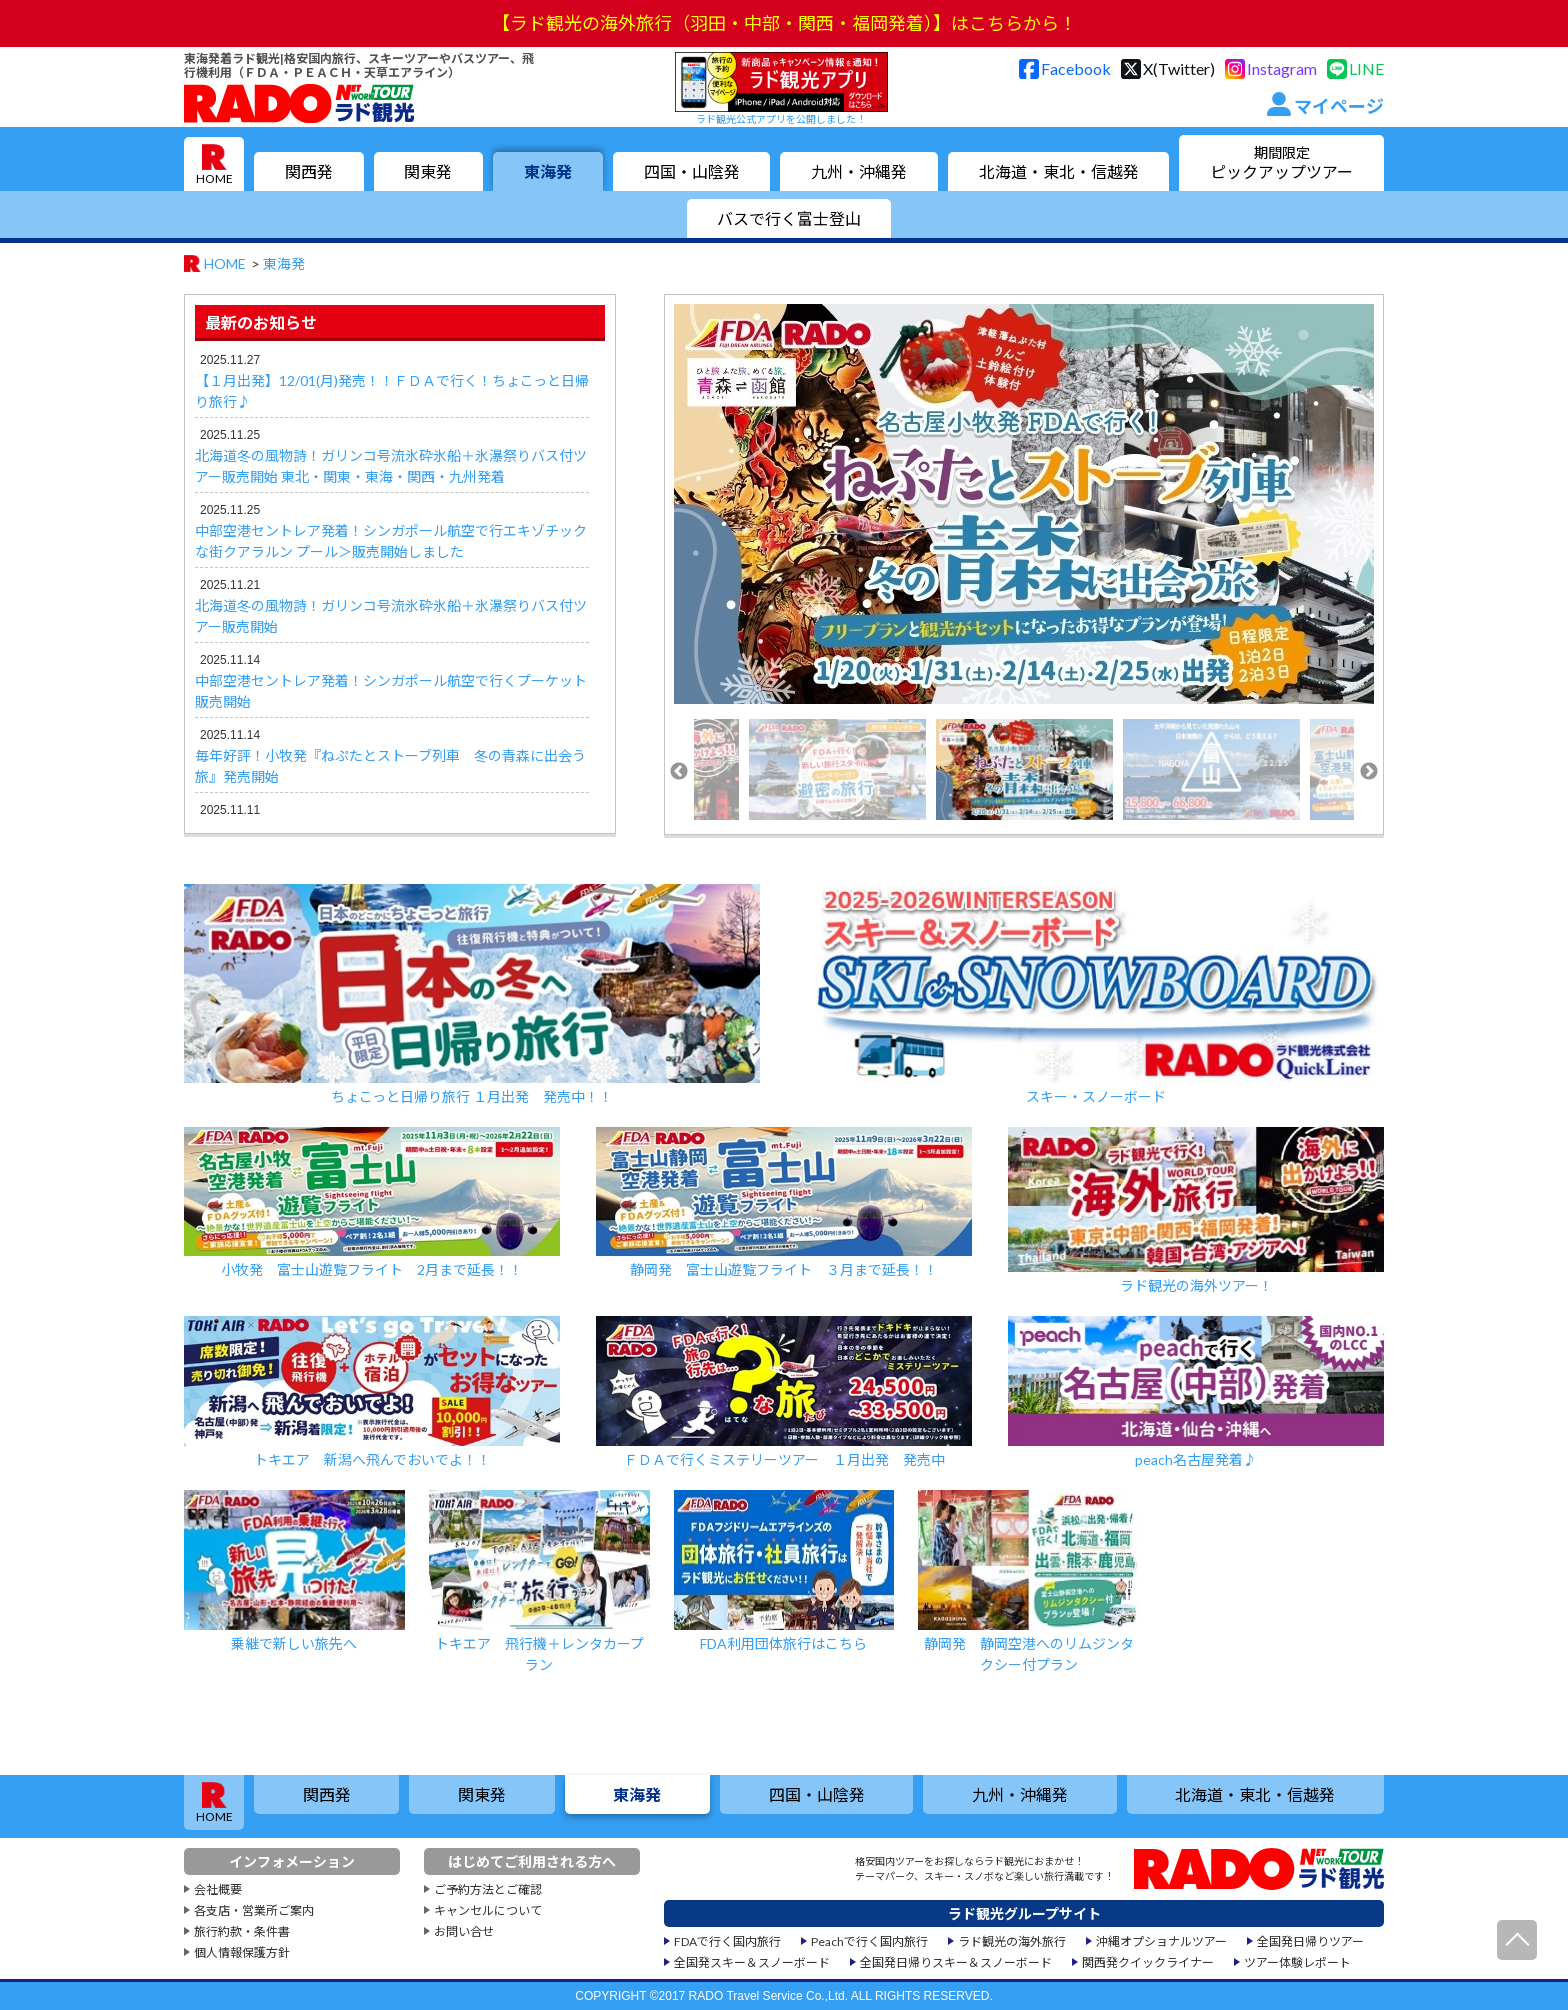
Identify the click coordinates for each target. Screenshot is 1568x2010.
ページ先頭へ (1517, 1940)
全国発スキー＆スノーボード (752, 1962)
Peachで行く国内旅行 (869, 1941)
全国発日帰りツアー (1310, 1941)
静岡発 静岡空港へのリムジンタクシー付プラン (1028, 1581)
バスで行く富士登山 (789, 218)
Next (1369, 772)
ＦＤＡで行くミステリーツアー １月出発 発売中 (784, 1392)
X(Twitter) (1179, 68)
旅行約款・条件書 (242, 1931)
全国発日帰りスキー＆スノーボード (956, 1962)
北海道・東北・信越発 (1059, 171)
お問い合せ (464, 1931)
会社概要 (218, 1889)
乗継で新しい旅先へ (294, 1571)
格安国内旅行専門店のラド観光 (299, 103)
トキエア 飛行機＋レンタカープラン (539, 1581)
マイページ (1339, 106)
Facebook (1076, 68)
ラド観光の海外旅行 (1012, 1941)
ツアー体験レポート (1297, 1962)
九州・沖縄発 (859, 171)
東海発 (548, 171)
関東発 (428, 171)
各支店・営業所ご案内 (254, 1910)
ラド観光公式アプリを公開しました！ (781, 88)
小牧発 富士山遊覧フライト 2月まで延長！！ (372, 1203)
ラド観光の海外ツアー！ (1196, 1210)
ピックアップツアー (1281, 162)
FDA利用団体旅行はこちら (784, 1571)
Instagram (1282, 68)
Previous (679, 772)
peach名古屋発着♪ (1196, 1392)
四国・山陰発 (692, 171)
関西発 (309, 171)
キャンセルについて (488, 1910)
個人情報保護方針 (242, 1952)
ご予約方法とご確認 (488, 1889)
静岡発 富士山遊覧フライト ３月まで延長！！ (784, 1203)
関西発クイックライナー (1148, 1962)
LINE (1366, 68)
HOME (214, 178)
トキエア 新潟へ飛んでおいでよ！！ (372, 1392)
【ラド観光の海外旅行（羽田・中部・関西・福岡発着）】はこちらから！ (784, 23)
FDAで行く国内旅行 (727, 1941)
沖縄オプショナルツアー (1161, 1941)
